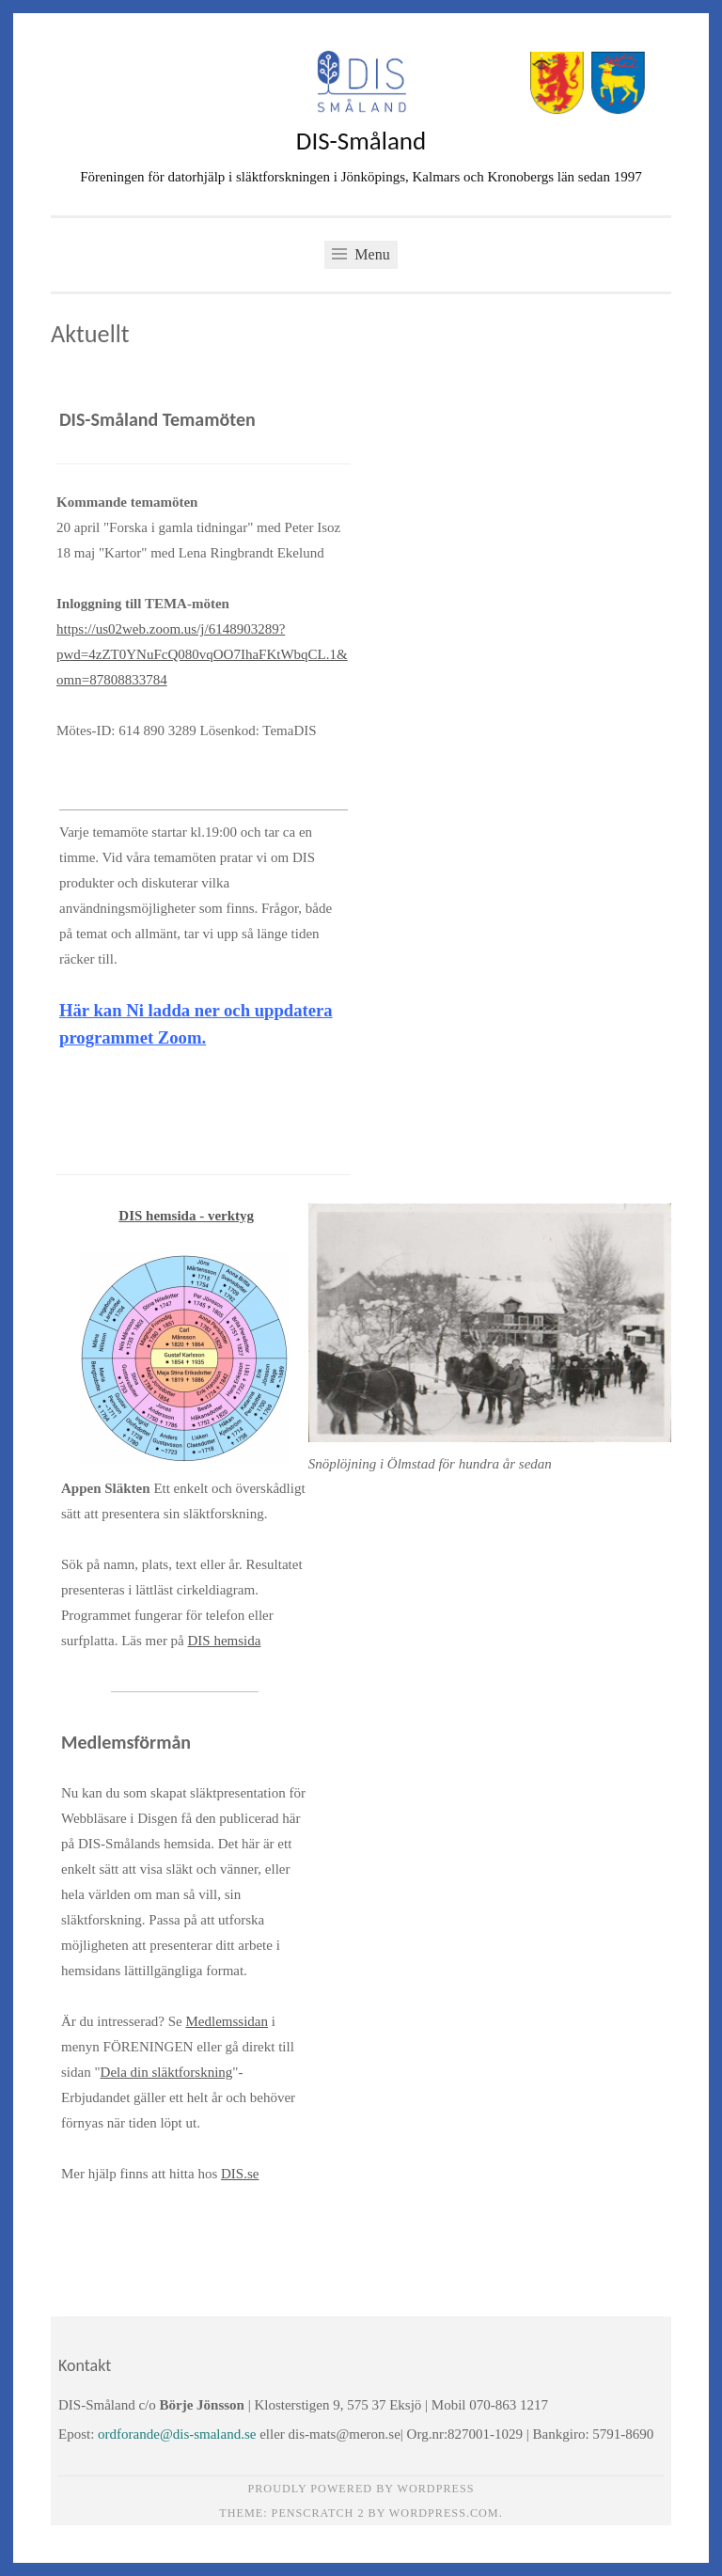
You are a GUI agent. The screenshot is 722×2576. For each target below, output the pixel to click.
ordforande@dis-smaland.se (177, 2434)
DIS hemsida (224, 1640)
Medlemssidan (226, 2021)
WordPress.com (444, 2513)
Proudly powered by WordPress (360, 2488)
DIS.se (240, 2173)
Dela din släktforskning (167, 2072)
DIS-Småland (361, 140)
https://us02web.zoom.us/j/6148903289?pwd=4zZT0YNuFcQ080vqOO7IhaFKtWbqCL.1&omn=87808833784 (202, 654)
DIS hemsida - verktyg (186, 1215)
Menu (360, 254)
